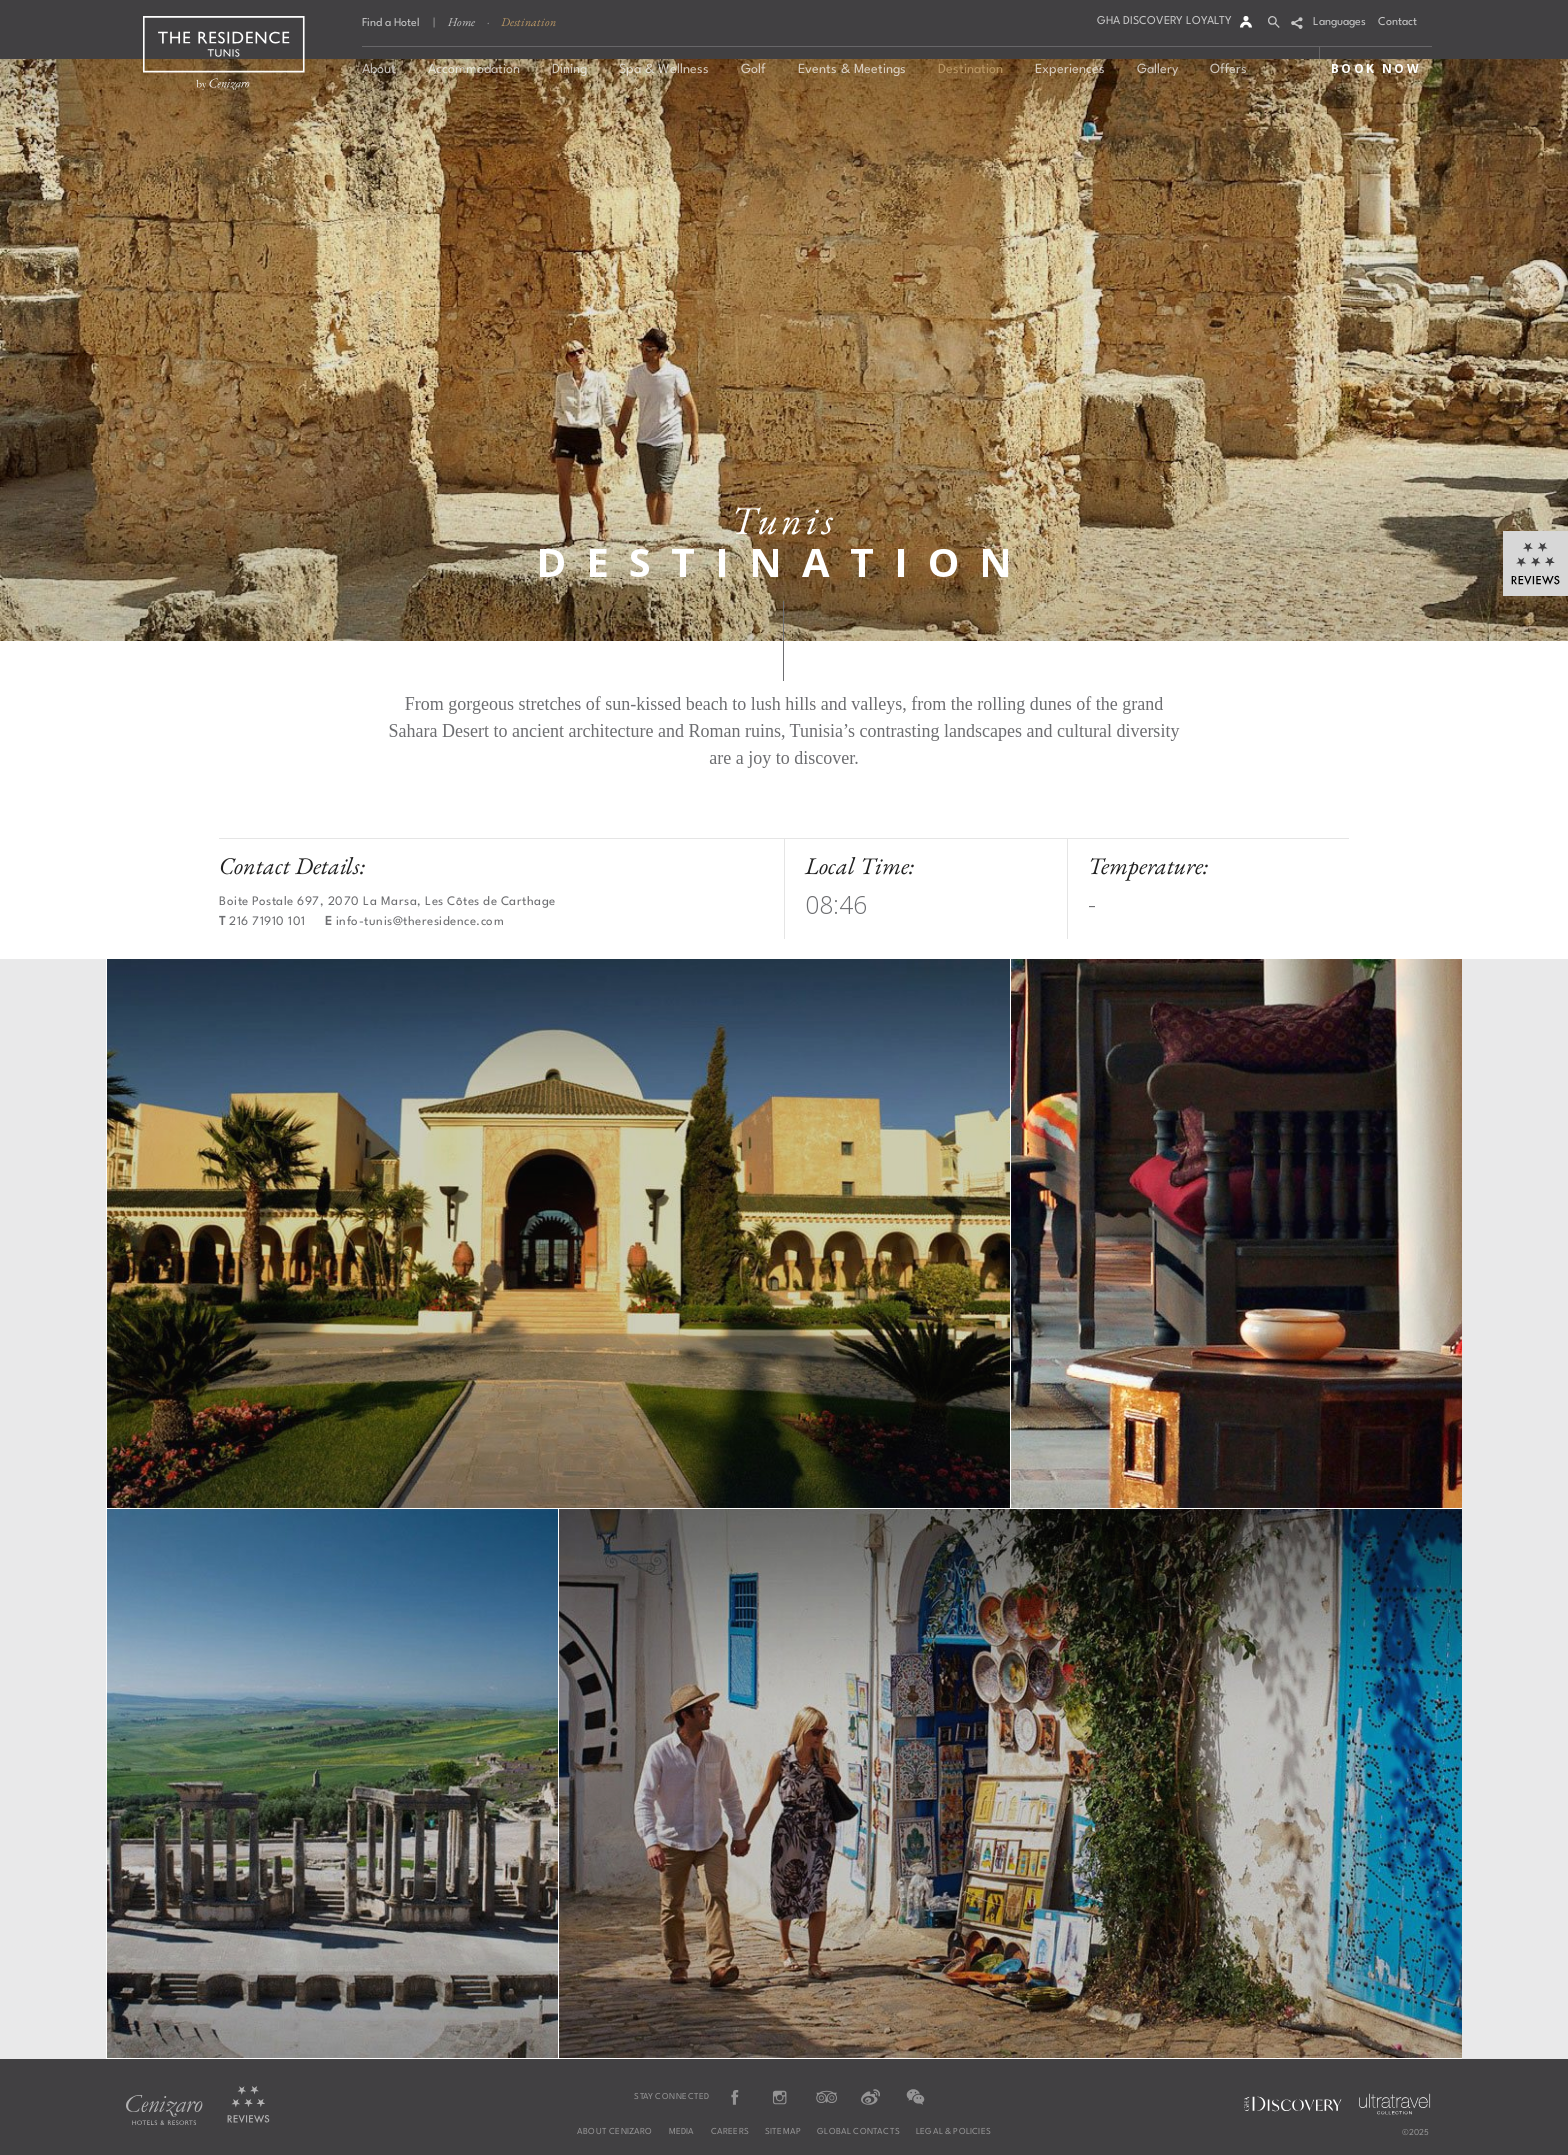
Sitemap (783, 2132)
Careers (730, 2132)
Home (461, 22)
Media (682, 2132)
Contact (1397, 22)
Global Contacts (858, 2132)
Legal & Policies (953, 2132)
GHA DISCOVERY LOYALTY (1164, 21)
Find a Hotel (391, 23)
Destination (528, 22)
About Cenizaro (615, 2132)
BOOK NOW (1376, 68)
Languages (1339, 22)
